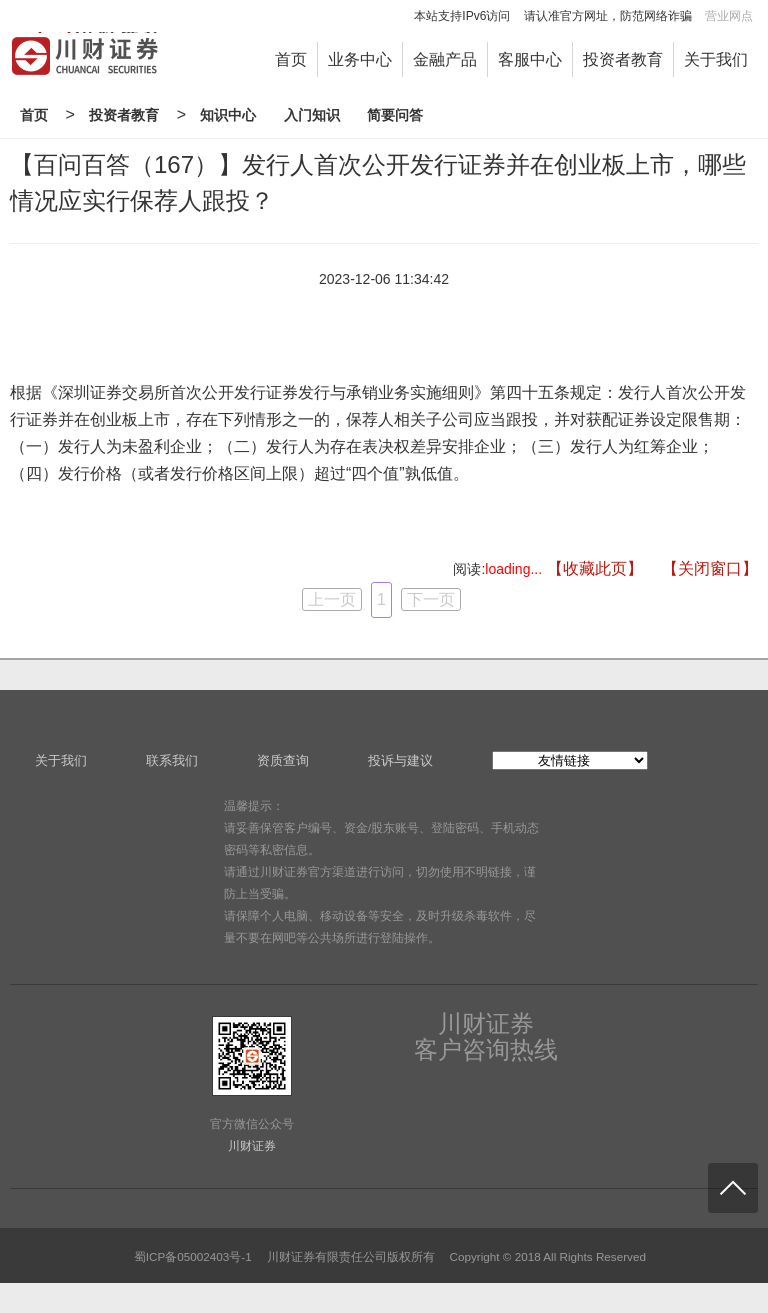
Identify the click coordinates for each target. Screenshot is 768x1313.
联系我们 (172, 760)
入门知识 (312, 115)
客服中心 (530, 59)
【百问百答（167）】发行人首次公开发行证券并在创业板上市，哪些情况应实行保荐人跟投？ (378, 182)
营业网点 (729, 16)
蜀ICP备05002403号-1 (193, 1256)
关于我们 (716, 59)
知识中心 (228, 115)
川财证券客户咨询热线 (486, 1038)
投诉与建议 (400, 760)
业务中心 (360, 59)
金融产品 (445, 59)
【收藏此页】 (595, 568)
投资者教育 (623, 59)
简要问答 (395, 115)
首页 (291, 59)
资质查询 (283, 760)
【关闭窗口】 (710, 568)
